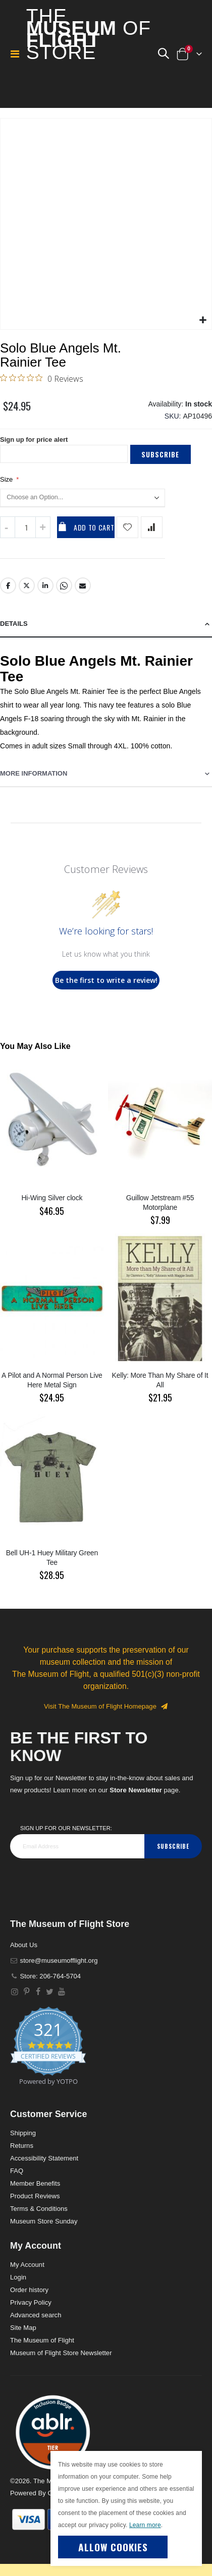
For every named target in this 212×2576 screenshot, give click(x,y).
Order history (29, 2290)
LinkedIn (45, 585)
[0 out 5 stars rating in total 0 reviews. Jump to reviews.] (41, 378)
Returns (21, 2145)
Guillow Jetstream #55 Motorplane (160, 1202)
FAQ (16, 2171)
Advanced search (35, 2315)
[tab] (106, 624)
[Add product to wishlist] (127, 527)
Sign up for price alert (34, 439)
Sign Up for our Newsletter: (66, 1828)
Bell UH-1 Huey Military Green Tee (52, 1557)
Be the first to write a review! (106, 980)
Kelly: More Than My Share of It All (160, 1380)
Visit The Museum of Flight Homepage (106, 1706)
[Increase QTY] (42, 527)
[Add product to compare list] (152, 527)
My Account (27, 2264)
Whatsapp (64, 585)
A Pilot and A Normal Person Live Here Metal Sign (52, 1380)
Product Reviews (35, 2196)
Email (83, 585)
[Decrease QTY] (7, 527)
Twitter (27, 585)
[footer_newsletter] (77, 1846)
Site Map (23, 2327)
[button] (163, 54)
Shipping (23, 2133)
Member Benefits (35, 2183)
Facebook (8, 585)
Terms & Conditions (39, 2208)
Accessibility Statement (44, 2158)
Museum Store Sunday (43, 2221)
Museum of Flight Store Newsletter (61, 2353)
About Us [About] (23, 1945)
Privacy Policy (30, 2302)
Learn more (145, 2525)
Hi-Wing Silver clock (51, 1198)
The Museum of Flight (42, 2340)
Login (18, 2277)
